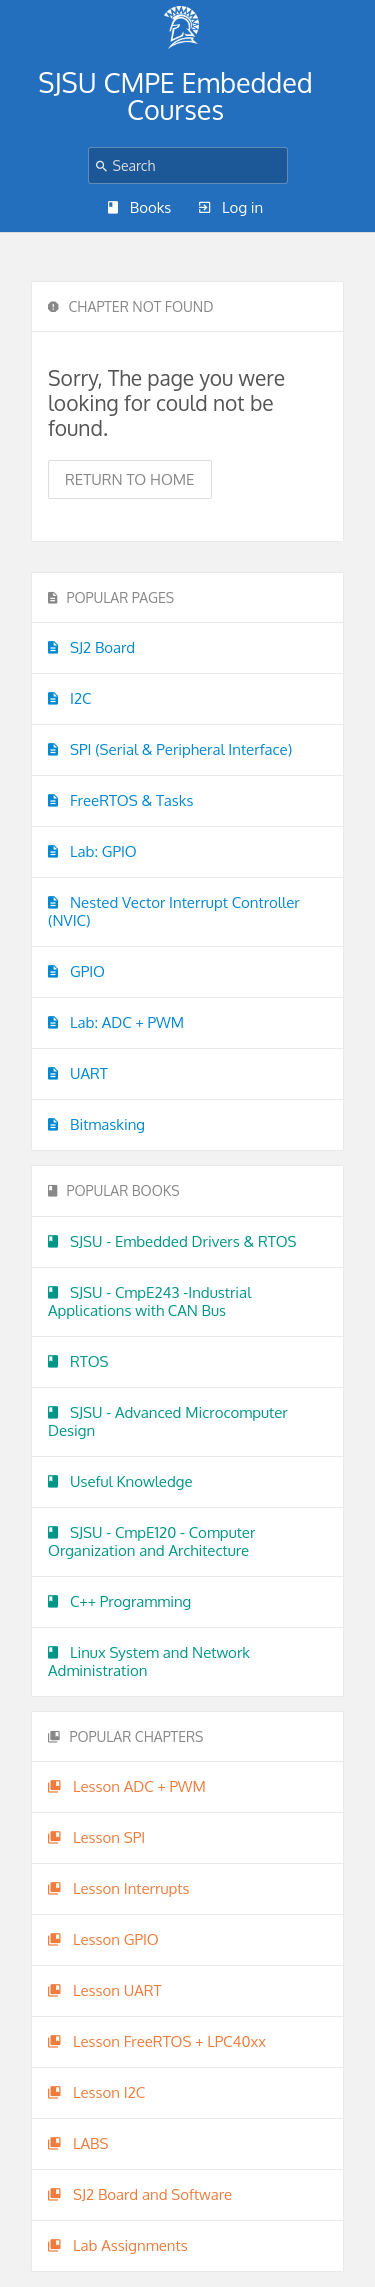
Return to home (130, 479)
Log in (231, 207)
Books (140, 207)
